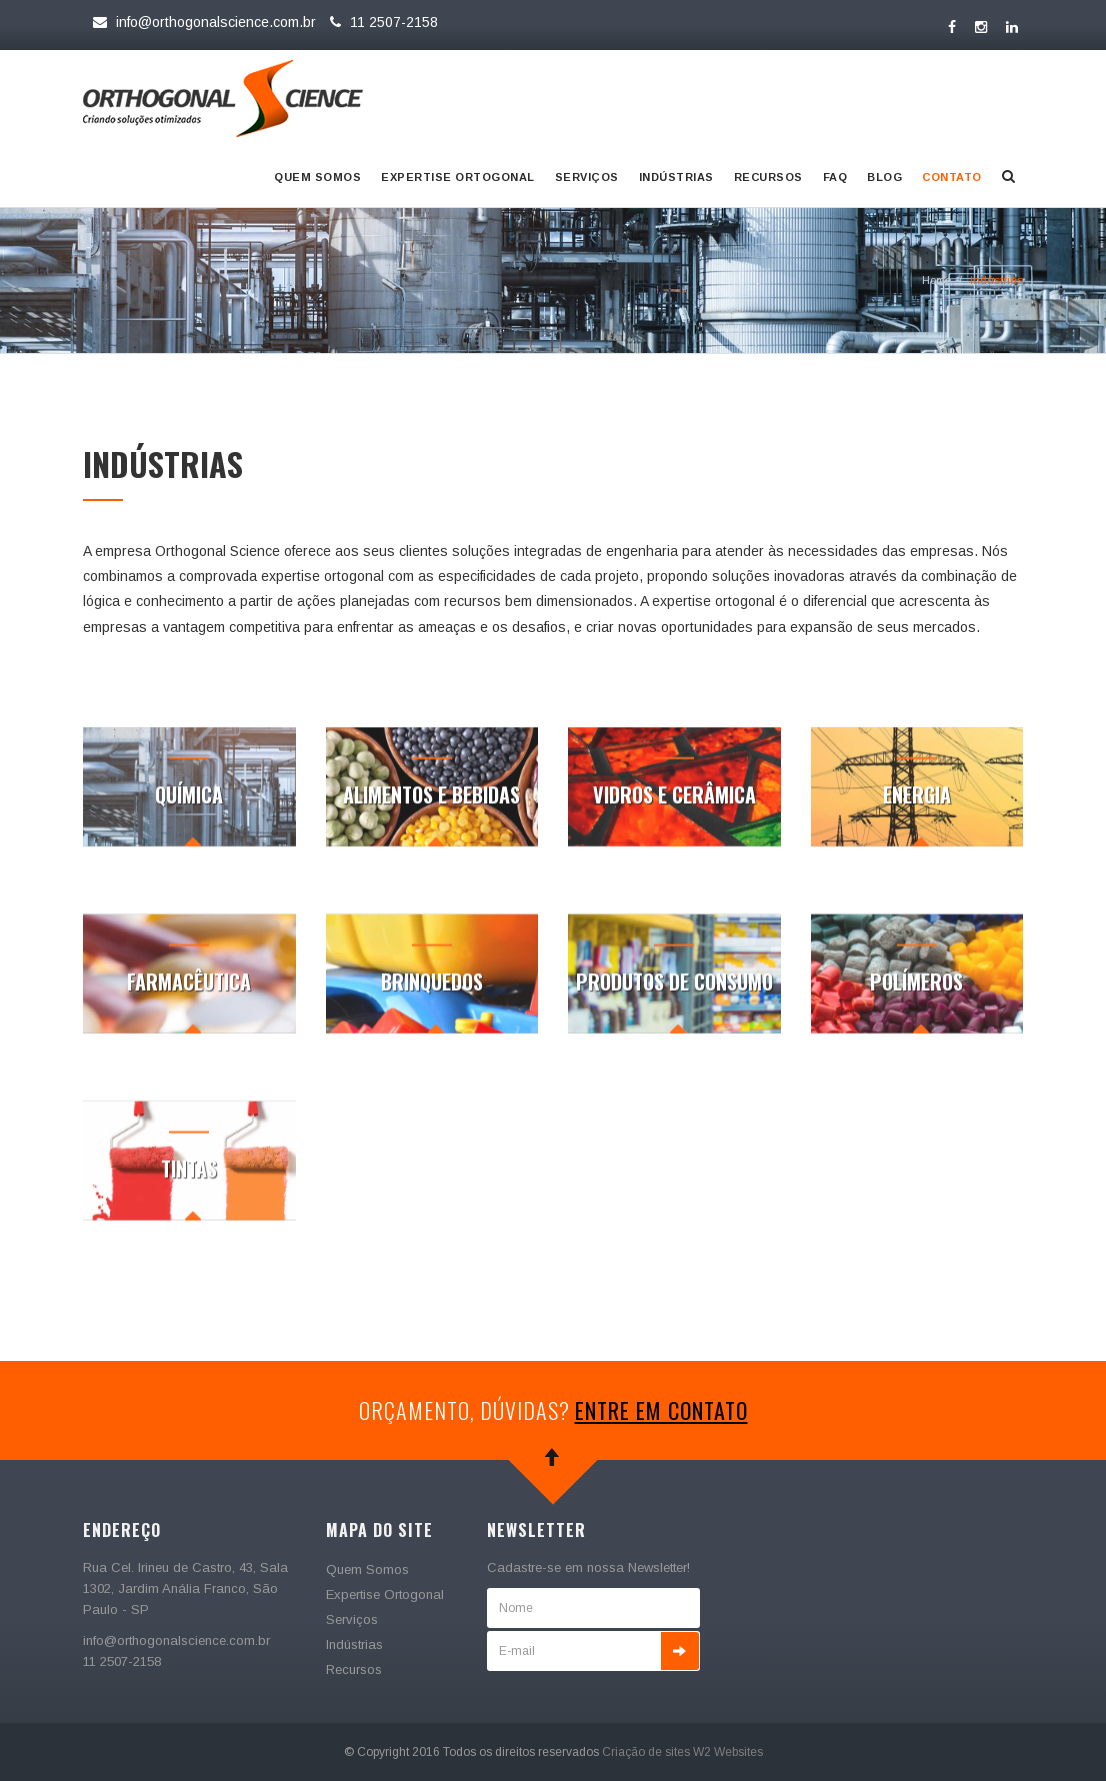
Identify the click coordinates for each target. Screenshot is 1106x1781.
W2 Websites (728, 1752)
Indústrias (676, 177)
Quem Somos (317, 177)
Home (936, 280)
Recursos (768, 177)
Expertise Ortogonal (458, 177)
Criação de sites (646, 1752)
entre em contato (661, 1410)
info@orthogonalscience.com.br (204, 22)
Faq (835, 177)
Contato (952, 177)
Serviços (587, 177)
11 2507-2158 (381, 22)
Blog (884, 177)
